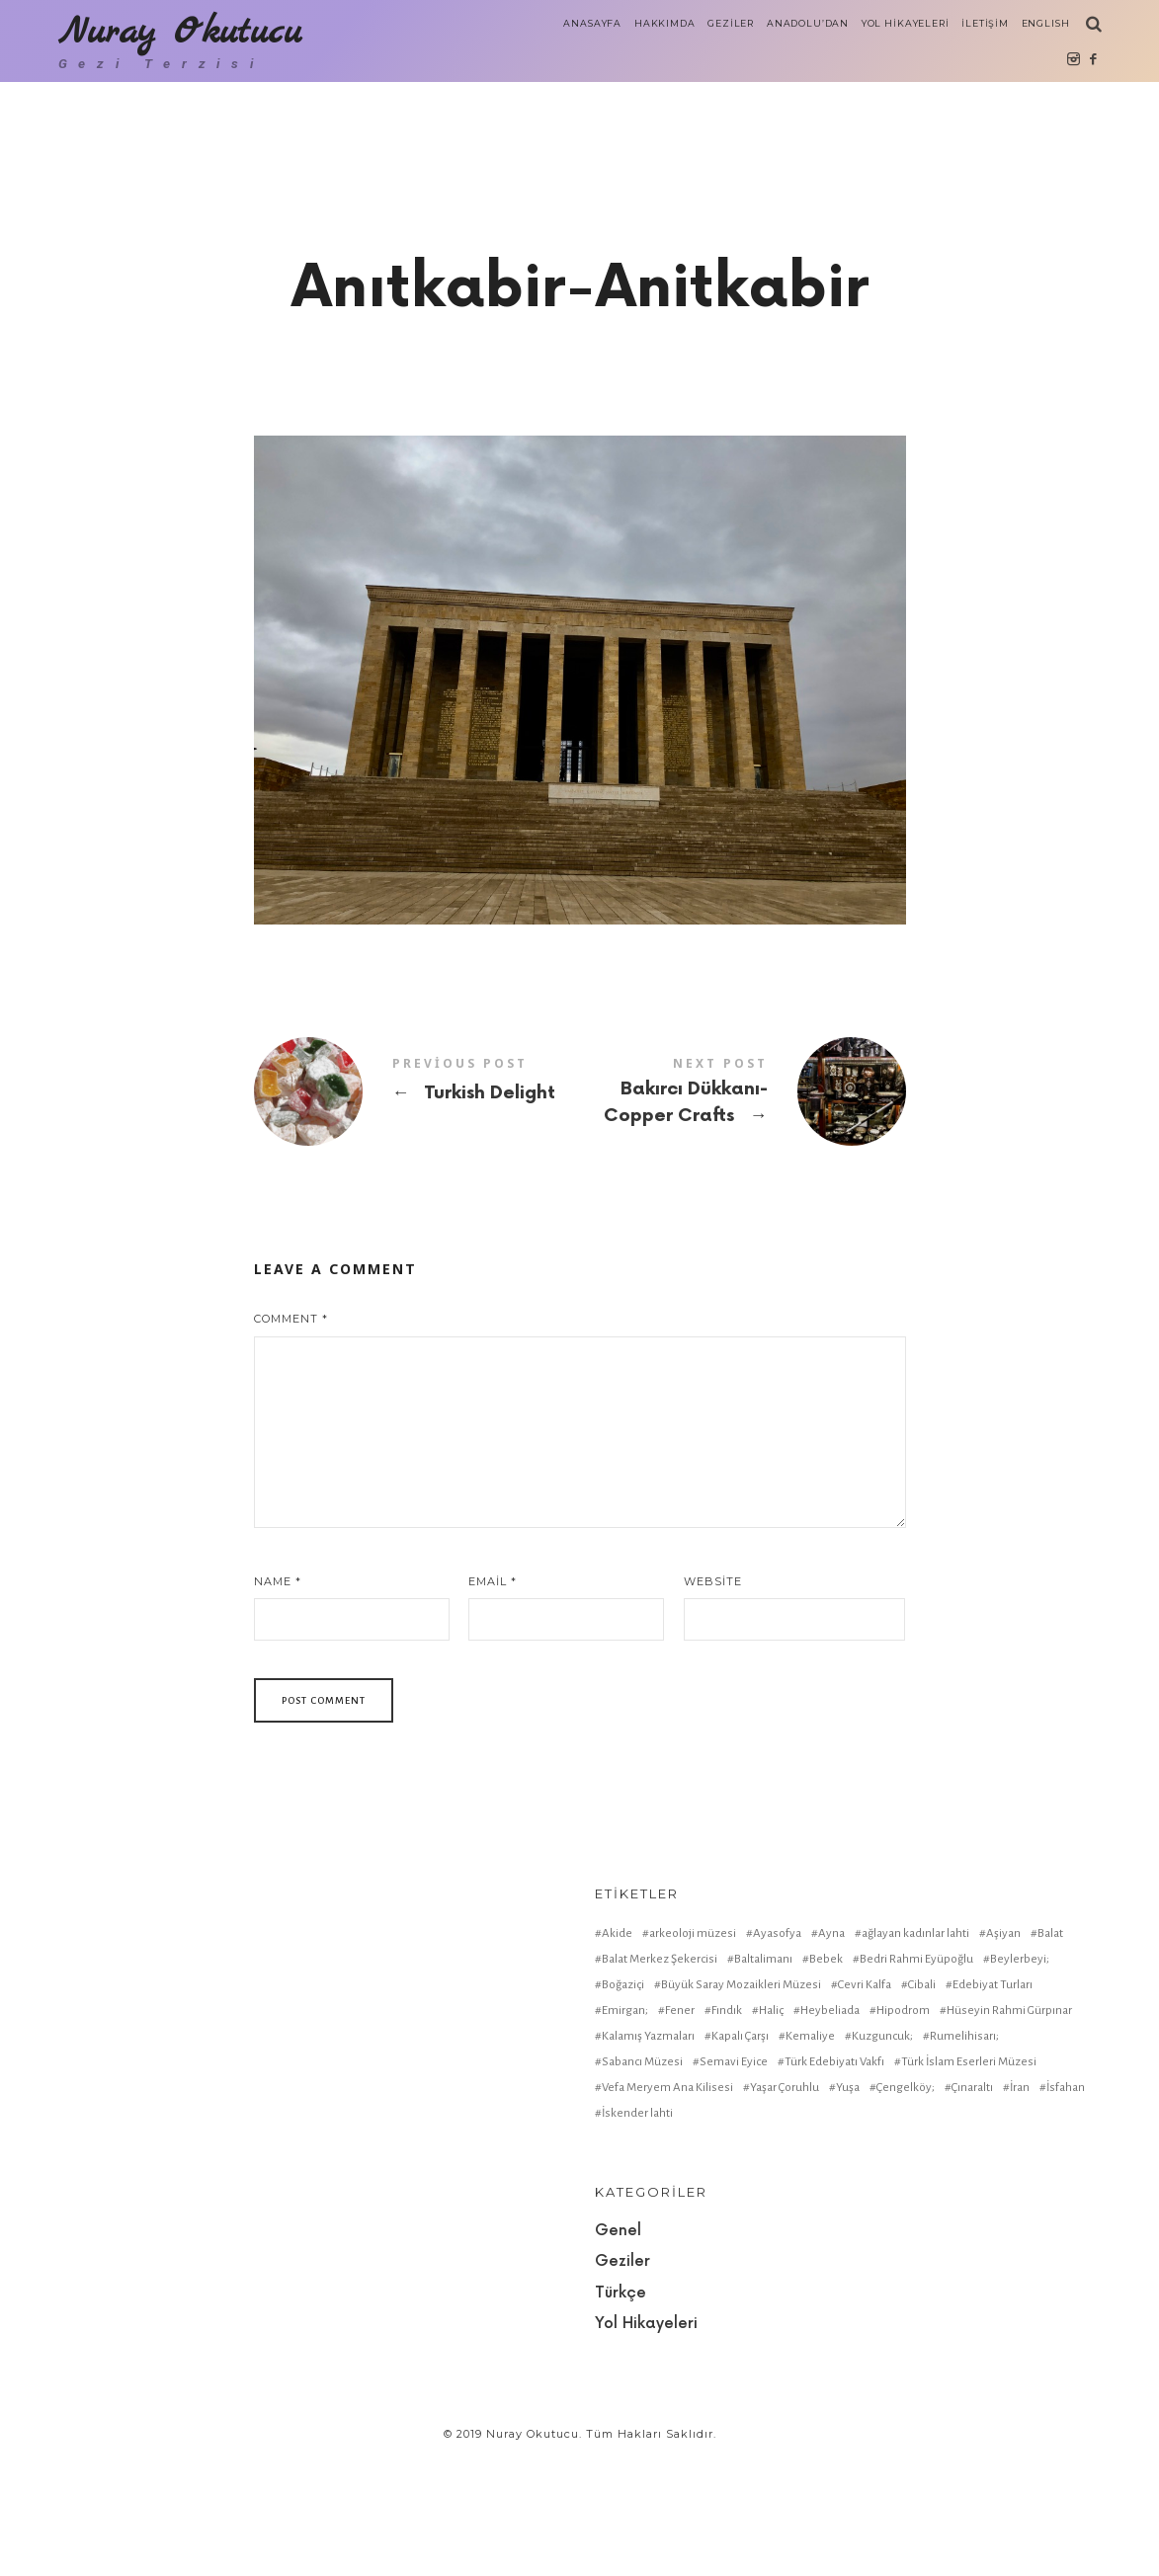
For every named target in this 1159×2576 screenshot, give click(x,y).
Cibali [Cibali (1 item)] (922, 2094)
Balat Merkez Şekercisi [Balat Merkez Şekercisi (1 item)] (659, 2068)
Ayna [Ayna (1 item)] (831, 2043)
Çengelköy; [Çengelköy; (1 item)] (905, 2197)
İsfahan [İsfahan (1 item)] (1065, 2197)
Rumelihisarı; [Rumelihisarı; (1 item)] (964, 2145)
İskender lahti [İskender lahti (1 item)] (637, 2222)
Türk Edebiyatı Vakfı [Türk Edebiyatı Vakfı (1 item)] (834, 2171)
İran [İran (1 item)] (1020, 2197)
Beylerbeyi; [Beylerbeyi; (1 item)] (1019, 2068)
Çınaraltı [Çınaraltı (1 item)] (972, 2197)
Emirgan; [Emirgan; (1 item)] (625, 2120)
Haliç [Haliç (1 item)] (771, 2120)
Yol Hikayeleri (646, 2434)
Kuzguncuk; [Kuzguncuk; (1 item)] (882, 2145)
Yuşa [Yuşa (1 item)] (848, 2197)
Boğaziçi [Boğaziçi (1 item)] (623, 2094)
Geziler (622, 2372)
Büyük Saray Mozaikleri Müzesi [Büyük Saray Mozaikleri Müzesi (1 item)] (741, 2094)
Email (492, 1691)
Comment (291, 1429)
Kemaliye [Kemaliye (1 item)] (810, 2145)
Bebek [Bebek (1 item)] (826, 2068)
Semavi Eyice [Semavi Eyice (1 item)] (734, 2171)
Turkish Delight (417, 1201)
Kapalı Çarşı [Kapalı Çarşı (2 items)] (740, 2145)
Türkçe (620, 2402)
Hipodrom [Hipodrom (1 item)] (903, 2120)
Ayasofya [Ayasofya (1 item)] (777, 2043)
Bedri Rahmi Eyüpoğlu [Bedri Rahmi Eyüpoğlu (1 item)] (916, 2068)
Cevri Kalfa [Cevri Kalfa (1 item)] (864, 2094)
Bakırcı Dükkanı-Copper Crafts (743, 1202)
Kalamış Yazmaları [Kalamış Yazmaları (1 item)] (648, 2145)
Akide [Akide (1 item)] (617, 2043)
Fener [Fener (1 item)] (680, 2120)
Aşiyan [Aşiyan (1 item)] (1003, 2043)
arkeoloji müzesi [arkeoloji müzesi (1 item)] (692, 2043)
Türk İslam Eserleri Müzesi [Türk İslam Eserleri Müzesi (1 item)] (968, 2171)
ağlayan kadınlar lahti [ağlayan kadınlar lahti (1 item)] (915, 2043)
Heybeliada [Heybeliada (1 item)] (830, 2120)
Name (277, 1691)
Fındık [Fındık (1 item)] (726, 2120)
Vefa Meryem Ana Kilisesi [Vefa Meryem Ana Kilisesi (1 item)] (667, 2197)
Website (713, 1691)
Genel (618, 2340)
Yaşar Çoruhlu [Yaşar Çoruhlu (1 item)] (784, 2197)
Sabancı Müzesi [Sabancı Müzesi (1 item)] (642, 2171)
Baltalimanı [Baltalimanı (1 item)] (763, 2068)
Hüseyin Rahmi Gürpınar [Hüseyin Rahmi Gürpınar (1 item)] (1009, 2120)
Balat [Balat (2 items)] (1050, 2043)
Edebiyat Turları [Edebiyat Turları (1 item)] (992, 2094)
